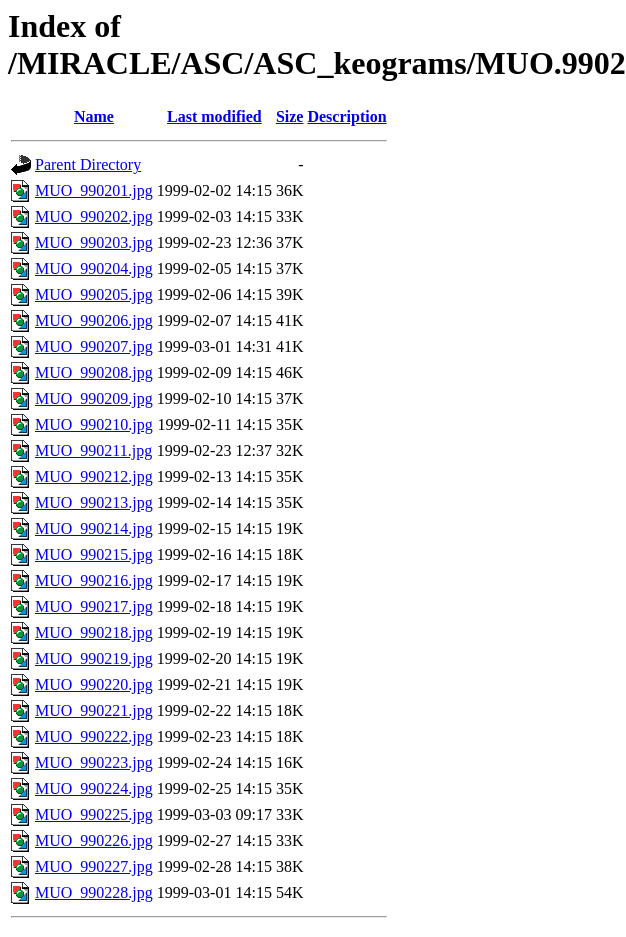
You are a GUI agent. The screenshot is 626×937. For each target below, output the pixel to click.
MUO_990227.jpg (94, 866)
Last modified (214, 116)
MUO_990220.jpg (94, 684)
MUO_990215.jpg (94, 554)
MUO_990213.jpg (94, 502)
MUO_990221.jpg (94, 710)
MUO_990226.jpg (94, 840)
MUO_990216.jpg (94, 580)
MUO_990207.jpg (94, 346)
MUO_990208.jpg (94, 372)
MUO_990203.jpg (94, 242)
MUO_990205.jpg (94, 294)
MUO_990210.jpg (94, 424)
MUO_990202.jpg (94, 216)
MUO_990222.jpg (94, 736)
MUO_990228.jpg (94, 892)
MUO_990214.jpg (94, 528)
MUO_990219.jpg (94, 658)
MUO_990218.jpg (94, 632)
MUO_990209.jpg (94, 398)
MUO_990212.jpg (94, 476)
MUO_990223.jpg (94, 762)
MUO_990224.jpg (94, 788)
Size (290, 116)
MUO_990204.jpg (94, 268)
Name (94, 116)
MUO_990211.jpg (93, 450)
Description (346, 116)
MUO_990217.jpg (94, 606)
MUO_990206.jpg (94, 320)
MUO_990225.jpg (94, 814)
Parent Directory (88, 164)
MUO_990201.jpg (94, 190)
